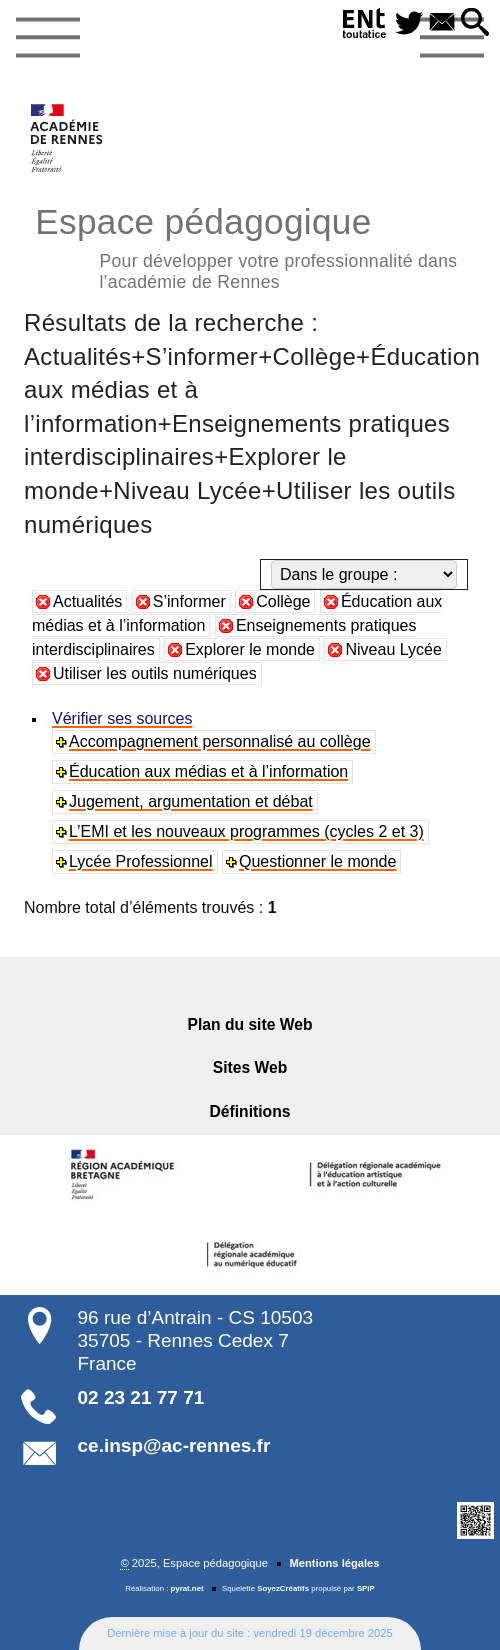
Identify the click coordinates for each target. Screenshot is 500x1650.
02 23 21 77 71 (141, 1397)
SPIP (366, 1588)
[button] (475, 23)
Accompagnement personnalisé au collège (220, 741)
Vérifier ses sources (122, 718)
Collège (283, 601)
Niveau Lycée (393, 649)
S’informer (189, 601)
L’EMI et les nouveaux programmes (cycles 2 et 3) (246, 831)
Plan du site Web (250, 1024)
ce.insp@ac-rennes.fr (174, 1445)
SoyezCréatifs (283, 1588)
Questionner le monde (317, 861)
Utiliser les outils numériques (155, 673)
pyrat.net (187, 1588)
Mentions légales (334, 1563)
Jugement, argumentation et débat (191, 801)
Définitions (250, 1111)
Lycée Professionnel (141, 861)
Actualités (87, 601)
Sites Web (250, 1067)
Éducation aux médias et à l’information (208, 771)
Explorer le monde (250, 649)
